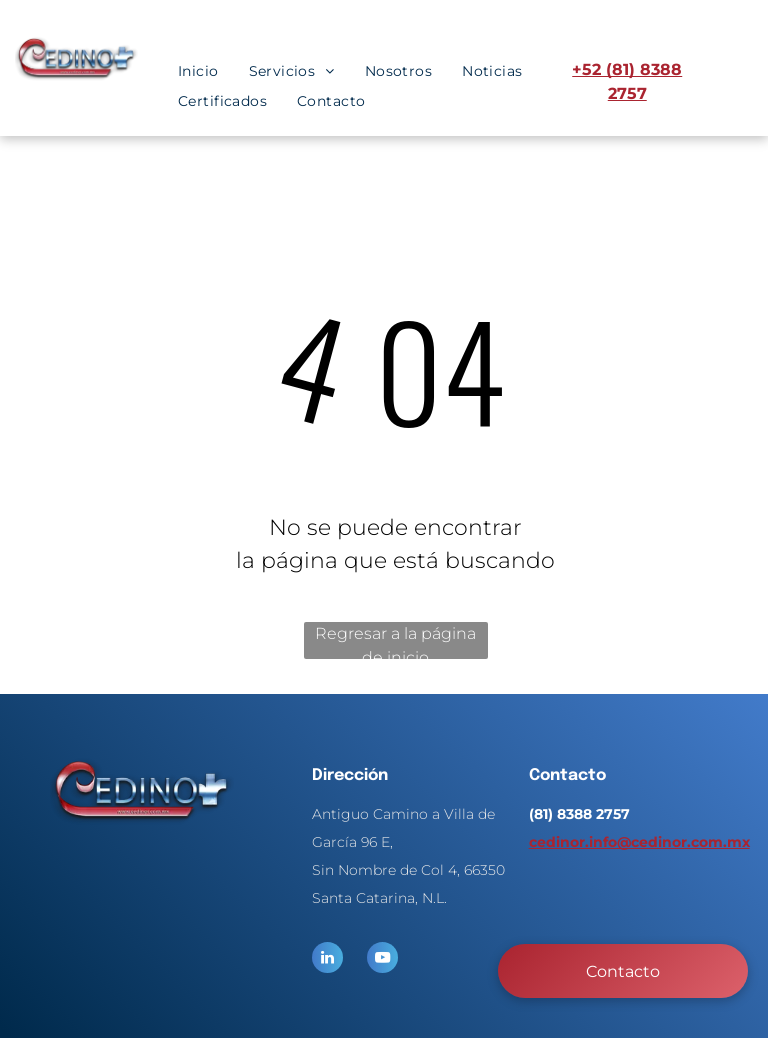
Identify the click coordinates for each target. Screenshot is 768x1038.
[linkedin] (327, 960)
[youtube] (382, 960)
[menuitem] (198, 71)
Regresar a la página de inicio (395, 641)
